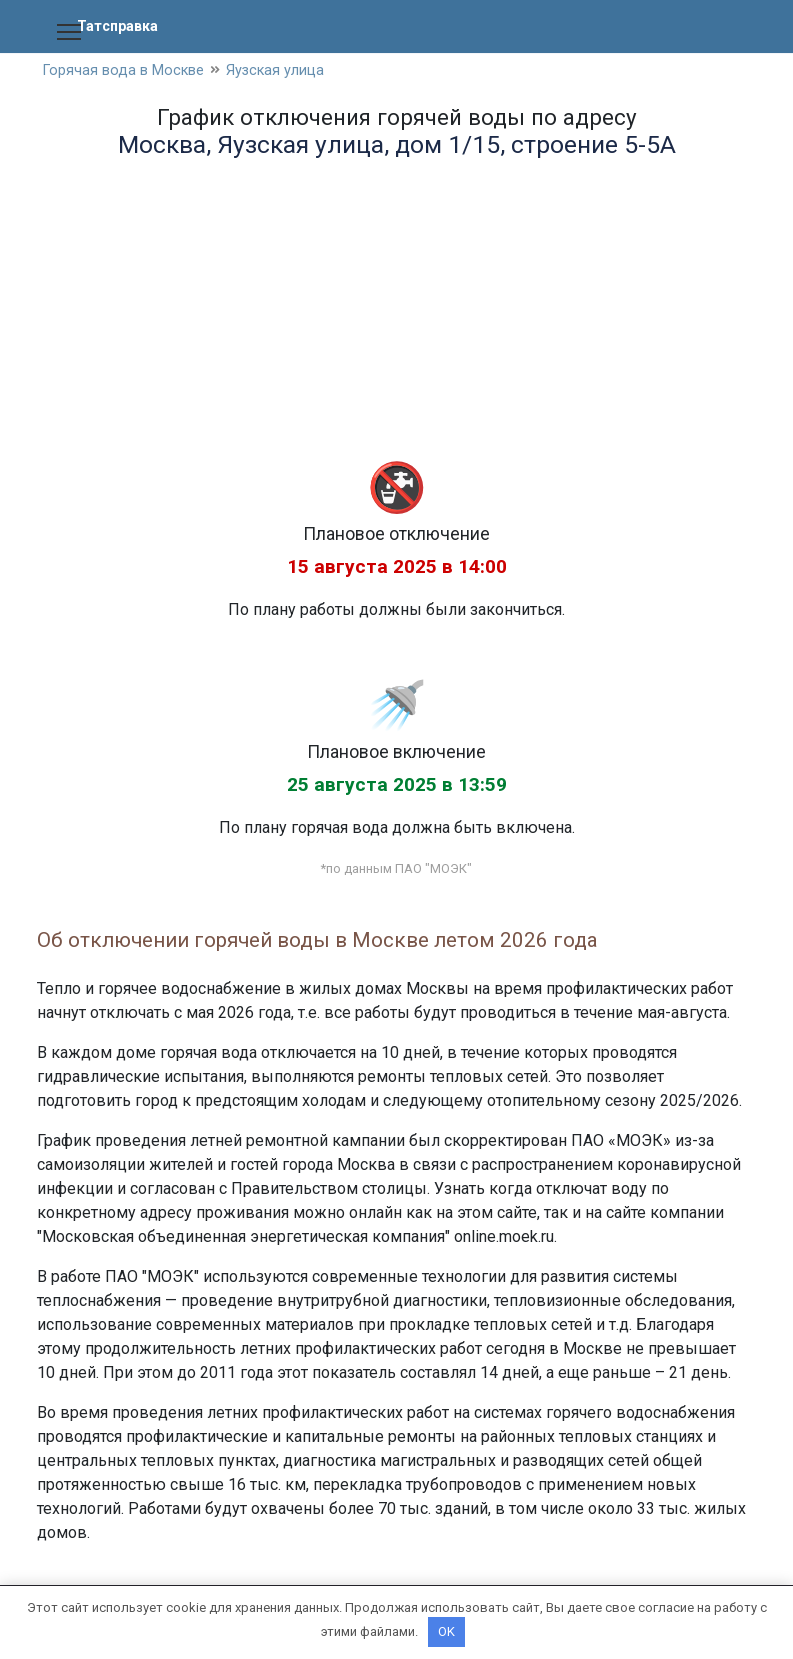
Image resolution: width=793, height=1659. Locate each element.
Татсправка (122, 25)
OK (446, 1631)
